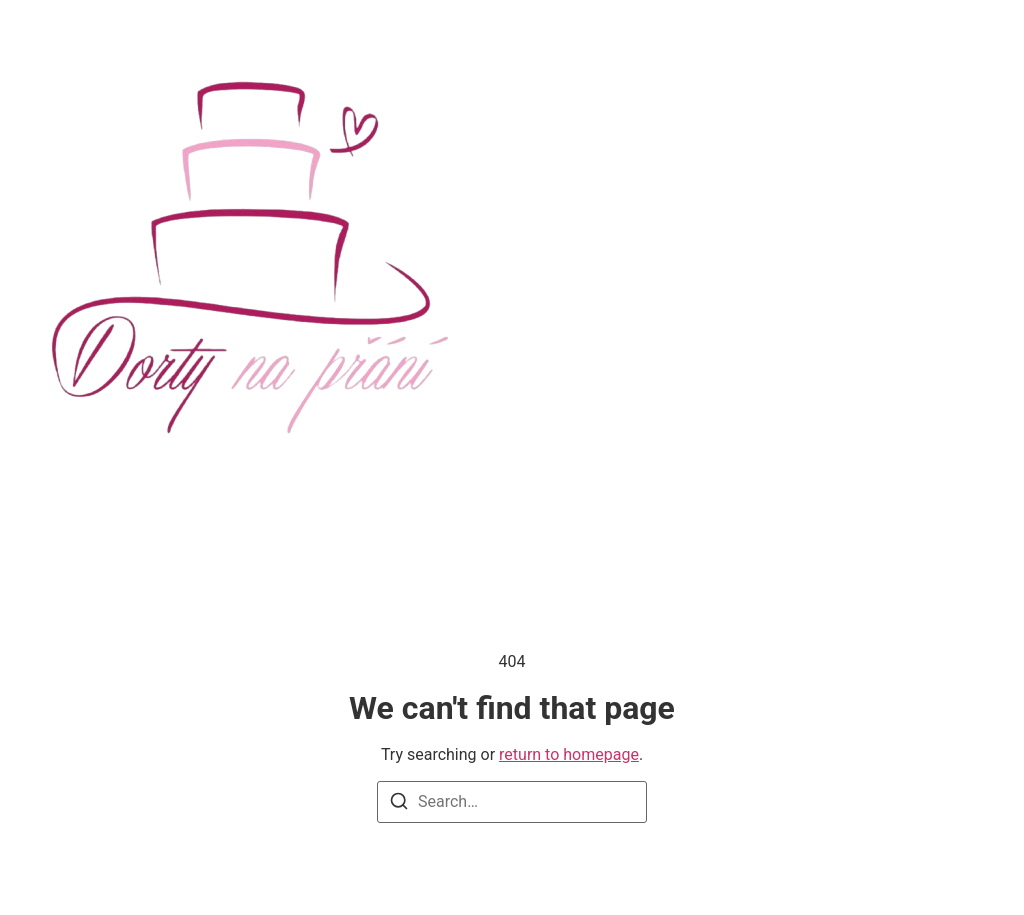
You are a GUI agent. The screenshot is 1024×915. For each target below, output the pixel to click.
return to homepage (569, 754)
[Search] (399, 804)
